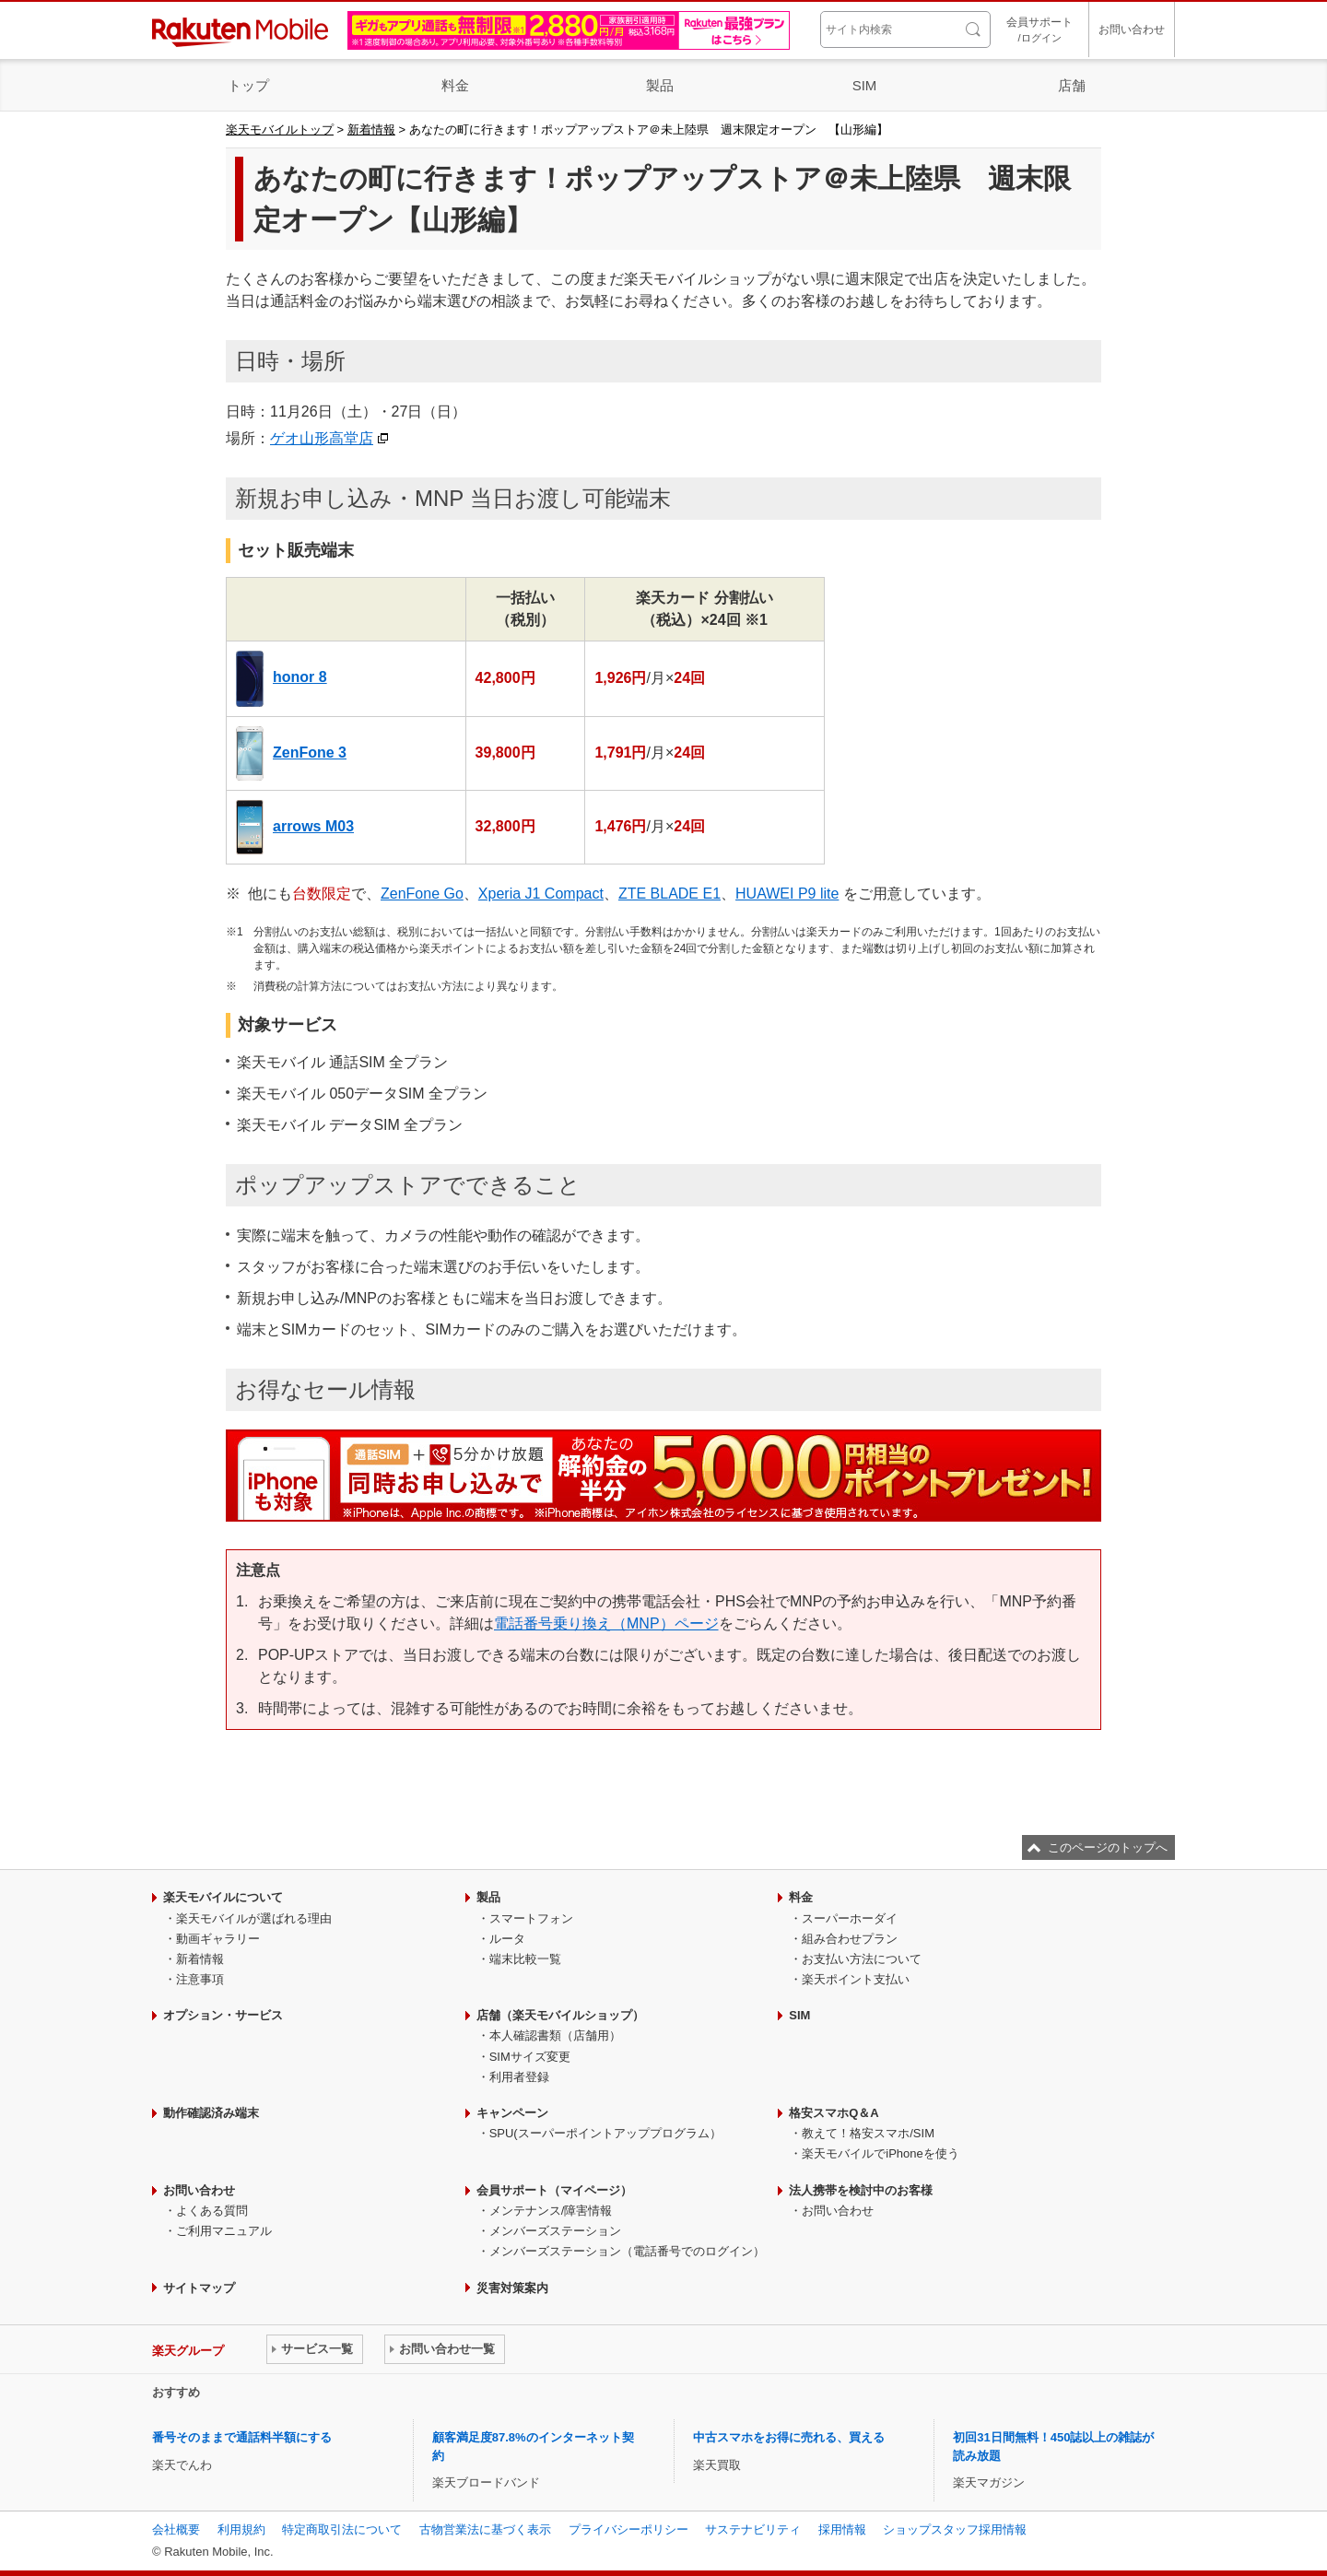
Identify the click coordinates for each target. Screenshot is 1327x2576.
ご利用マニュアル (224, 2231)
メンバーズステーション (555, 2231)
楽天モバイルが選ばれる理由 (254, 1918)
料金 (455, 85)
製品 (660, 85)
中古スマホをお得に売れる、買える (789, 2437)
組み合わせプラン (850, 1939)
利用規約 (241, 2529)
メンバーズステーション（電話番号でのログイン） (627, 2251)
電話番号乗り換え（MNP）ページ (606, 1623)
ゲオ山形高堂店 (321, 438)
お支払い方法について (862, 1959)
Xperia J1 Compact (541, 893)
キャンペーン (512, 2113)
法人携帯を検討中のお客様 (861, 2190)
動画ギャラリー (218, 1939)
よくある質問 (212, 2210)
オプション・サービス (223, 2015)
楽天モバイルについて (223, 1897)
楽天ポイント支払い (856, 1979)
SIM (864, 85)
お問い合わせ (1131, 29)
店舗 (1072, 85)
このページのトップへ (1108, 1847)
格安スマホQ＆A (834, 2113)
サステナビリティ (753, 2529)
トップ (248, 85)
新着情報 (371, 129)
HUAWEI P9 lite (787, 893)
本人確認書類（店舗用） (555, 2035)
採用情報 (842, 2529)
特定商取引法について (342, 2529)
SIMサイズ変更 (529, 2057)
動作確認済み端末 (211, 2113)
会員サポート (1039, 31)
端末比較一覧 (525, 1959)
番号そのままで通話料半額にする (242, 2437)
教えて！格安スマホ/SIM (868, 2133)
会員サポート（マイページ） (554, 2190)
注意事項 (200, 1979)
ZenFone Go (422, 893)
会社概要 (176, 2529)
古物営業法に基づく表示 (485, 2529)
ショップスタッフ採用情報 (955, 2529)
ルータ (507, 1939)
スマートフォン (531, 1918)
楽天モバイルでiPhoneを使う (880, 2153)
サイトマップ (199, 2288)
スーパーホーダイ (850, 1918)
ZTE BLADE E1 (669, 893)
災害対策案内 (512, 2288)
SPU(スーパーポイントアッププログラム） (605, 2133)
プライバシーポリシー (628, 2529)
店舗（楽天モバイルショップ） (560, 2015)
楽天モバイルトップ (280, 129)
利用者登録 (519, 2077)
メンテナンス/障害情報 (551, 2210)
